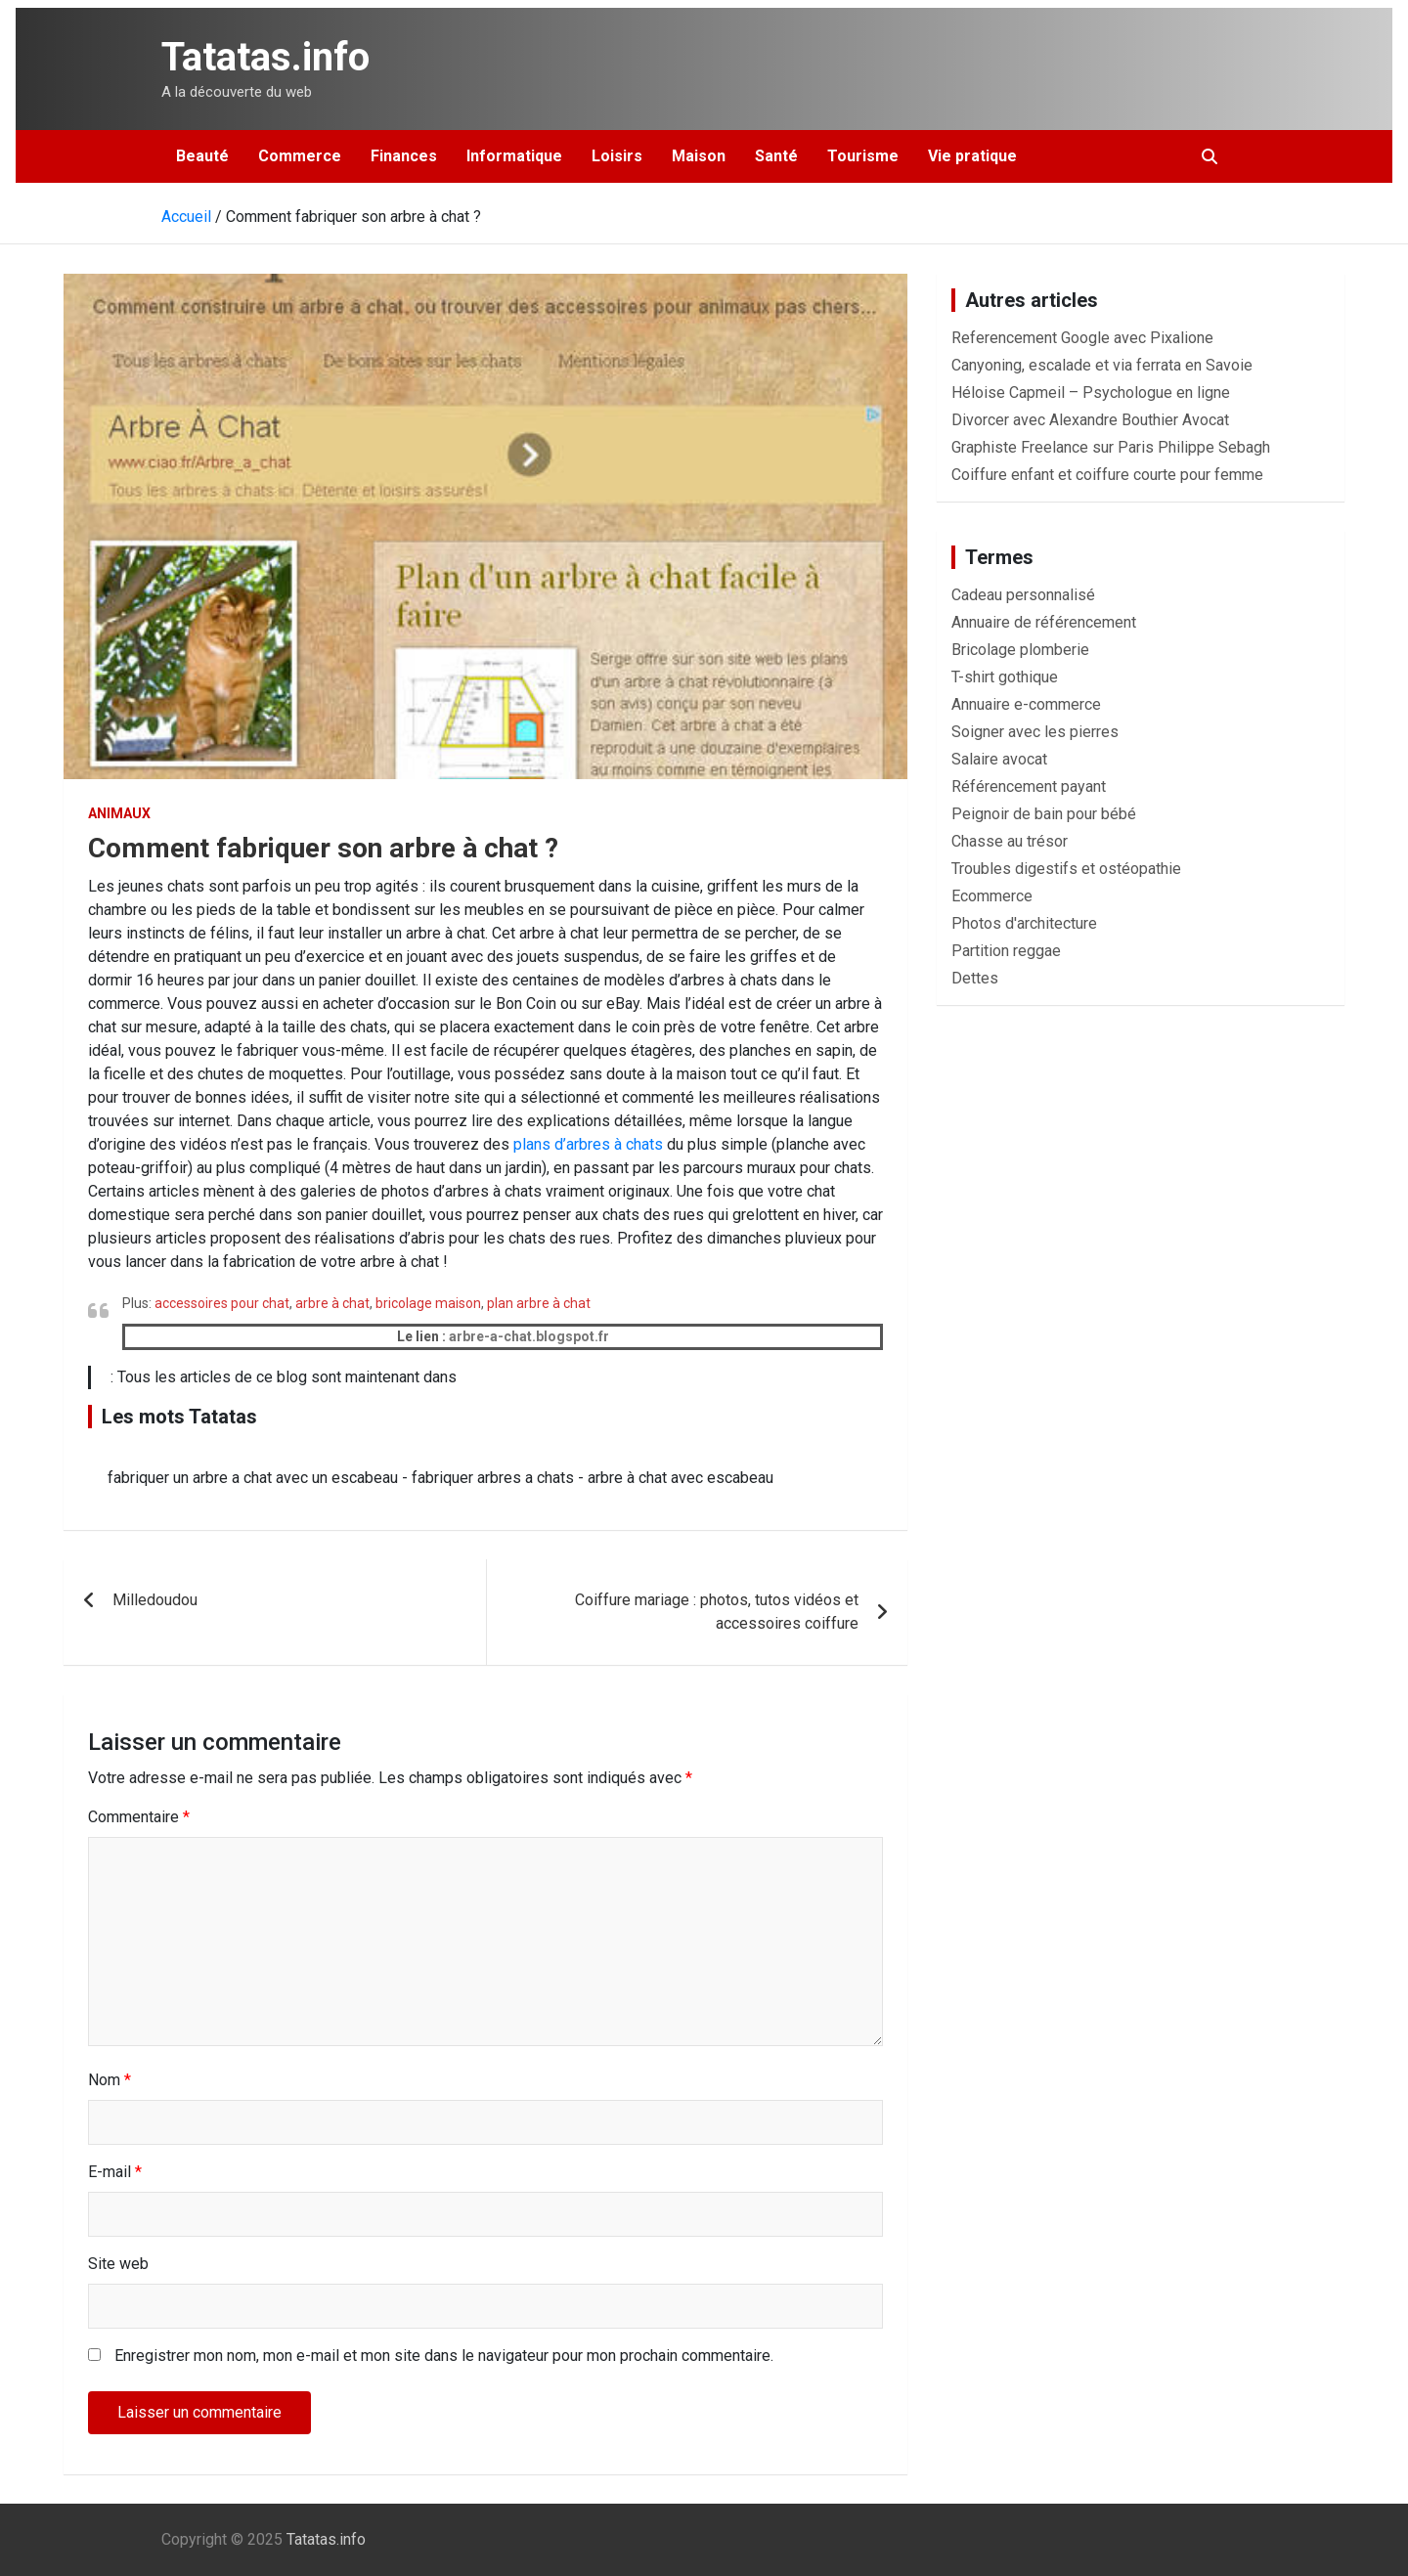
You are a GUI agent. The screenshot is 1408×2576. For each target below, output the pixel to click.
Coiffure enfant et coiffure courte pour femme (1107, 474)
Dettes (974, 978)
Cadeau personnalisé (1023, 595)
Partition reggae (1006, 950)
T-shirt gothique (1004, 677)
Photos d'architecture (1024, 923)
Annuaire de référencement (1043, 622)
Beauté (202, 156)
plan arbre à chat (539, 1303)
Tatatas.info (265, 57)
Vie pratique (972, 156)
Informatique (514, 156)
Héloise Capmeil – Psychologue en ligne (1090, 392)
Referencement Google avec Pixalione (1082, 337)
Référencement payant (1028, 786)
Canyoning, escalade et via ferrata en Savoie (1102, 365)
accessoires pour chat (221, 1303)
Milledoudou (155, 1600)
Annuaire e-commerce (1026, 704)
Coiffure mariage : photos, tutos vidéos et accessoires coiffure (716, 1612)
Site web (118, 2263)
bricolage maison (428, 1303)
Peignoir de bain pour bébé (1043, 814)
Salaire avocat (999, 759)
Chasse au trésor (1009, 841)
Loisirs (617, 156)
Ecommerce (992, 896)
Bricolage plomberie (1020, 649)
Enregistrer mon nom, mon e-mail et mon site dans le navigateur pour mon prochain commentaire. (443, 2355)
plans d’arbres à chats (588, 1144)
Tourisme (863, 156)
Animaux (119, 813)
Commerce (299, 156)
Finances (404, 156)
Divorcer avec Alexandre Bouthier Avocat (1090, 420)
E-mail (115, 2171)
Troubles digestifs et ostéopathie (1066, 868)
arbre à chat (332, 1303)
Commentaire (139, 1817)
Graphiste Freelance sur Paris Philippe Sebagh (1110, 447)
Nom (109, 2080)
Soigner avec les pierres (1035, 731)
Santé (776, 156)
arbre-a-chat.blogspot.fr (529, 1336)
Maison (699, 156)
